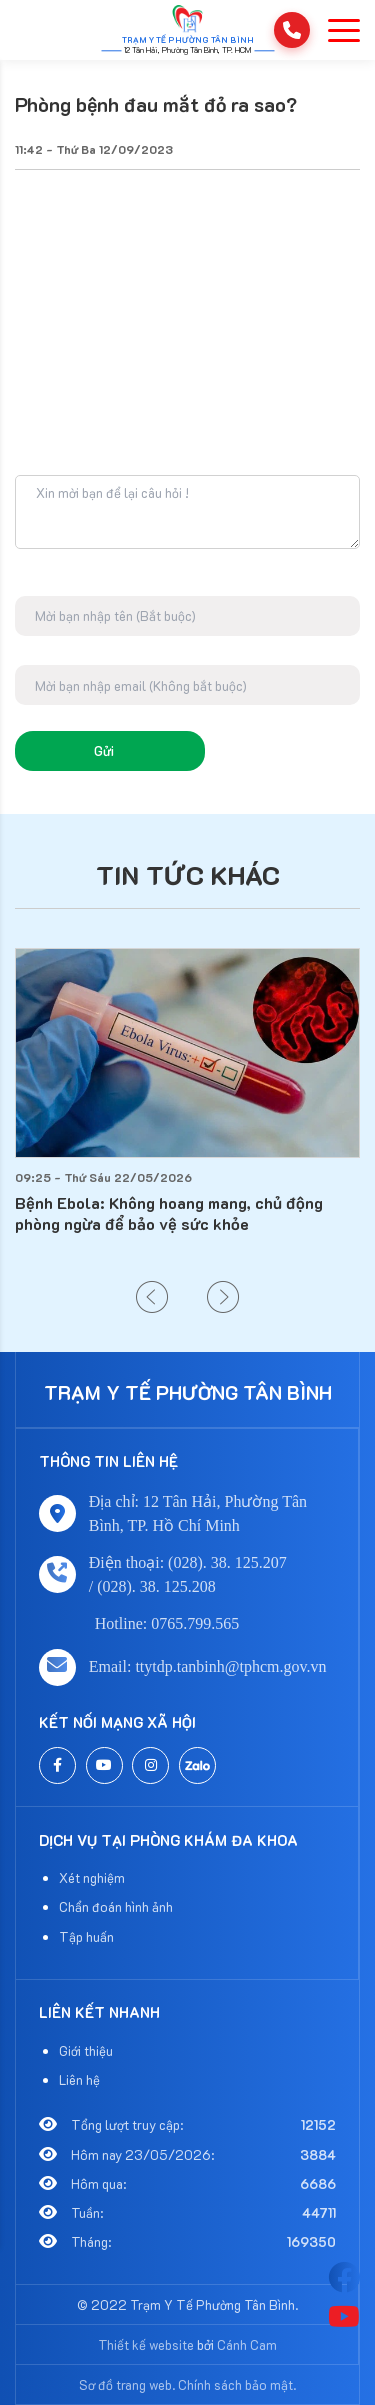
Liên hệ (79, 2079)
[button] (152, 1297)
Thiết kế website (146, 2344)
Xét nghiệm (92, 1877)
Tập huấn (86, 1936)
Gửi (104, 750)
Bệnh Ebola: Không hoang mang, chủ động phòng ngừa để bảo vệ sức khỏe (169, 1213)
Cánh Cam (247, 2344)
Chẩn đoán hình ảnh (116, 1906)
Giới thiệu (86, 2050)
